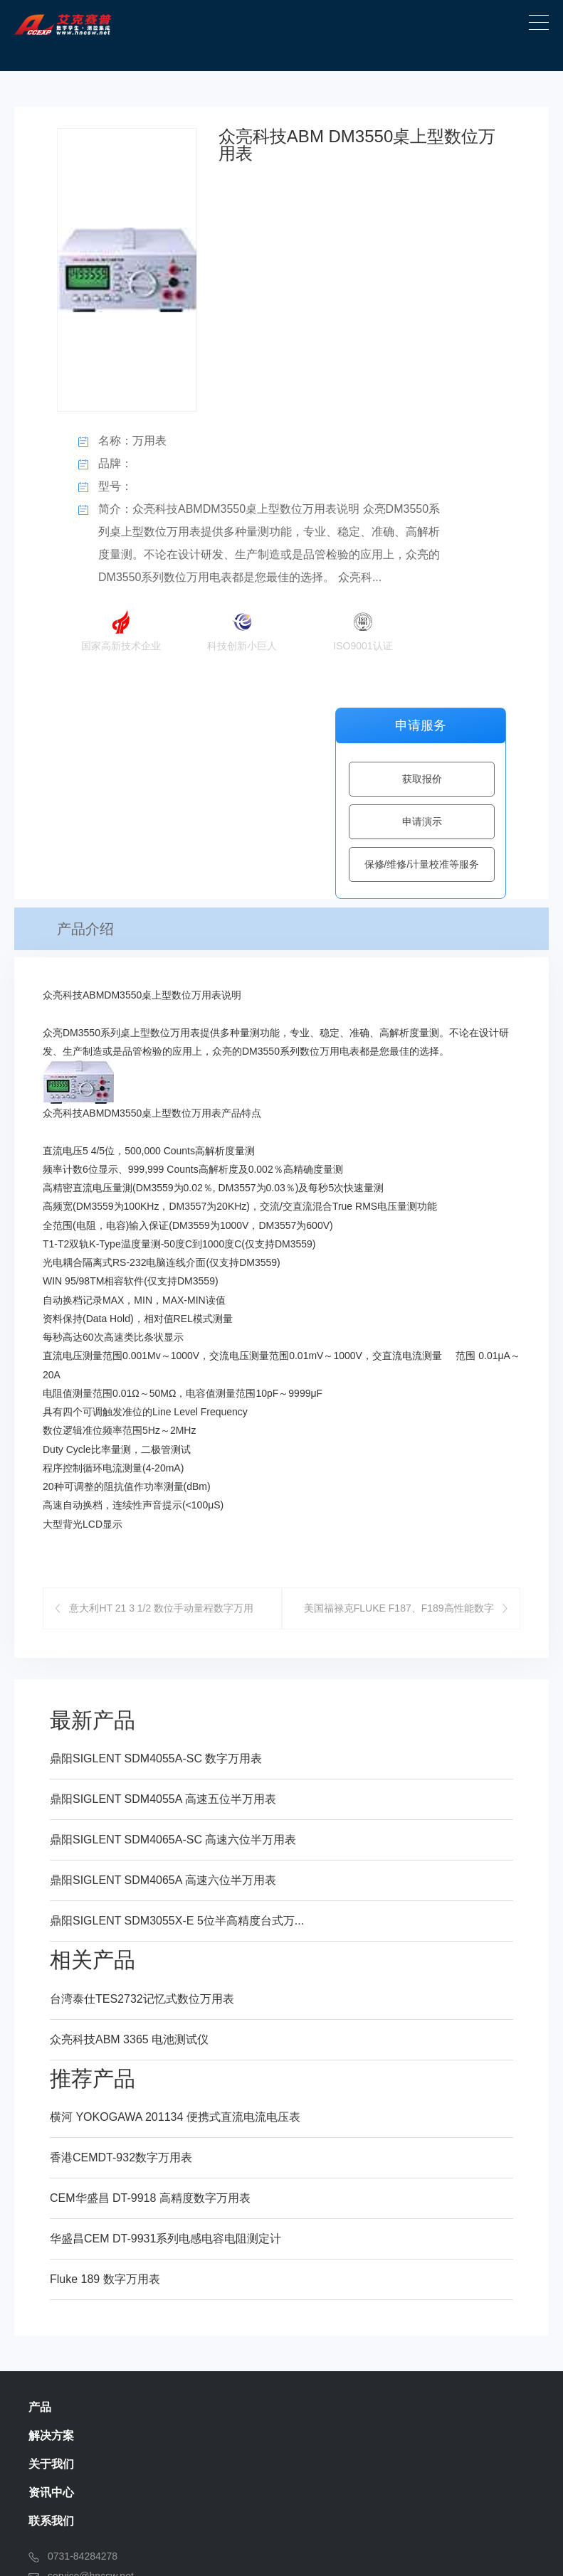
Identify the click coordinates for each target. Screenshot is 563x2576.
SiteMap (507, 2547)
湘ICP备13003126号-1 (408, 2547)
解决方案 (51, 2187)
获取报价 (422, 778)
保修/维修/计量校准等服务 (422, 864)
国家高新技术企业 (121, 627)
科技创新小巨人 (242, 627)
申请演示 (422, 821)
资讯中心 (51, 2243)
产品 (39, 2158)
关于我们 (51, 2215)
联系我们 (51, 2272)
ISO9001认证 (362, 627)
